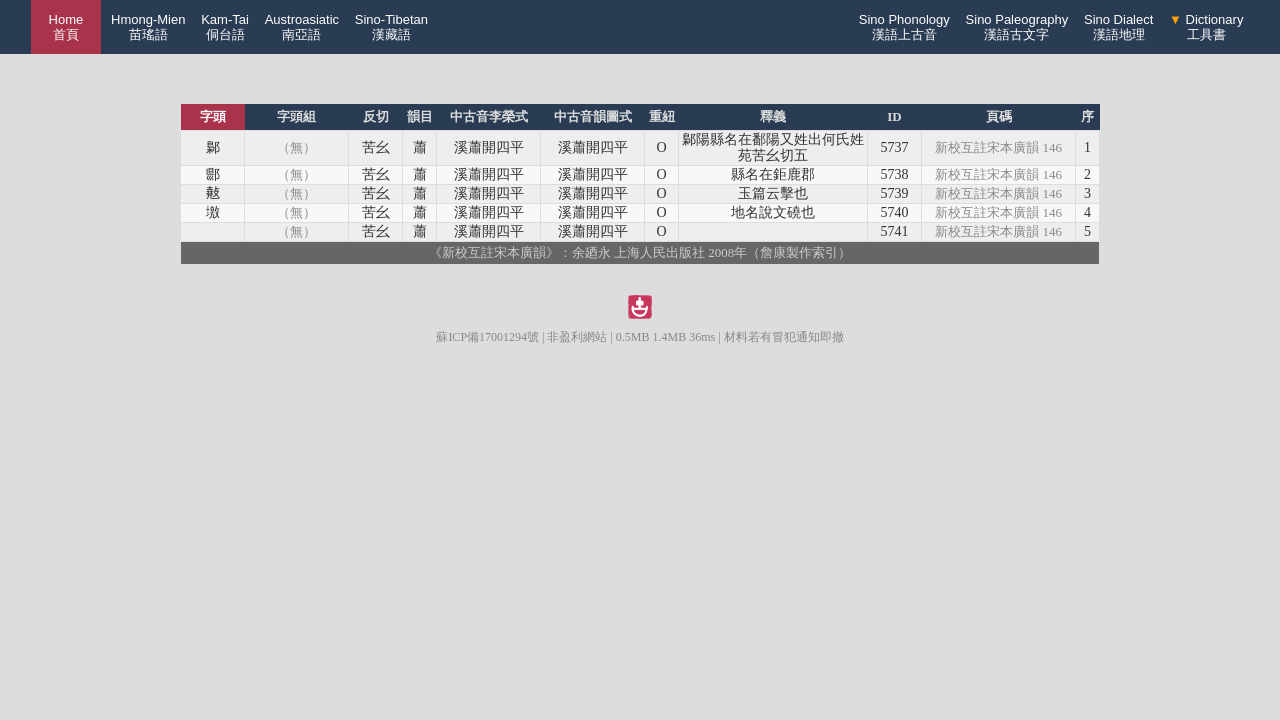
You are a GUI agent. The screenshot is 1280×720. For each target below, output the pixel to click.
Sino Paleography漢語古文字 (1017, 27)
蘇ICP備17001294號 (487, 337)
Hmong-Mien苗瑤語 (148, 27)
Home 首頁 (66, 27)
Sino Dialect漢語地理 (1118, 27)
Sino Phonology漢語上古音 (904, 27)
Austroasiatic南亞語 (302, 27)
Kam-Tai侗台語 (225, 27)
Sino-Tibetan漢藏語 (391, 27)
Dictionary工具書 (1206, 27)
